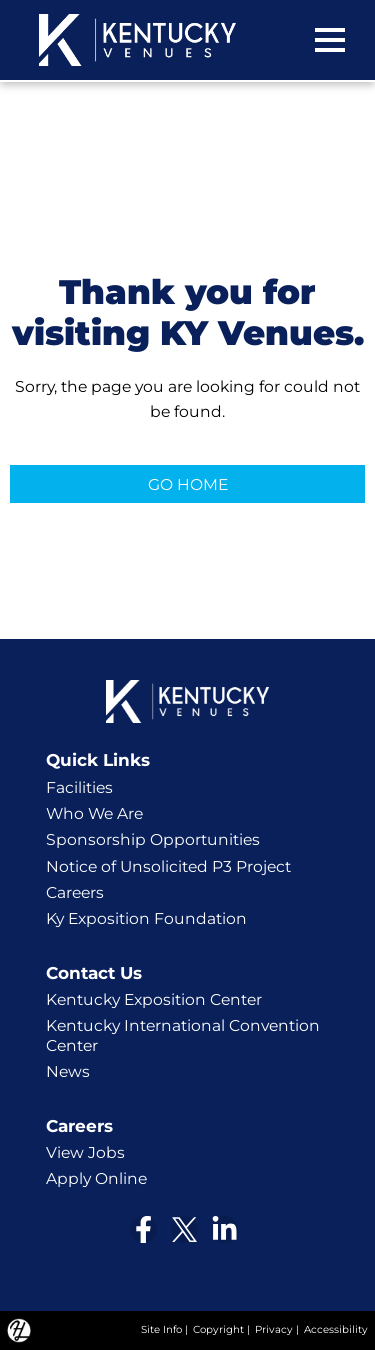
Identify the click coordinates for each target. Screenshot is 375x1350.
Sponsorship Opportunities (153, 839)
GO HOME (188, 484)
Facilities (79, 787)
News (68, 1071)
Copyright (218, 1329)
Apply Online (96, 1178)
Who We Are (94, 813)
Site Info (161, 1329)
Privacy (274, 1329)
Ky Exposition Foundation (146, 918)
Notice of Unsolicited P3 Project (168, 866)
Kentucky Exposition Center (154, 999)
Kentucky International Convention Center (183, 1035)
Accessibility (336, 1329)
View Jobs (85, 1152)
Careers (75, 892)
